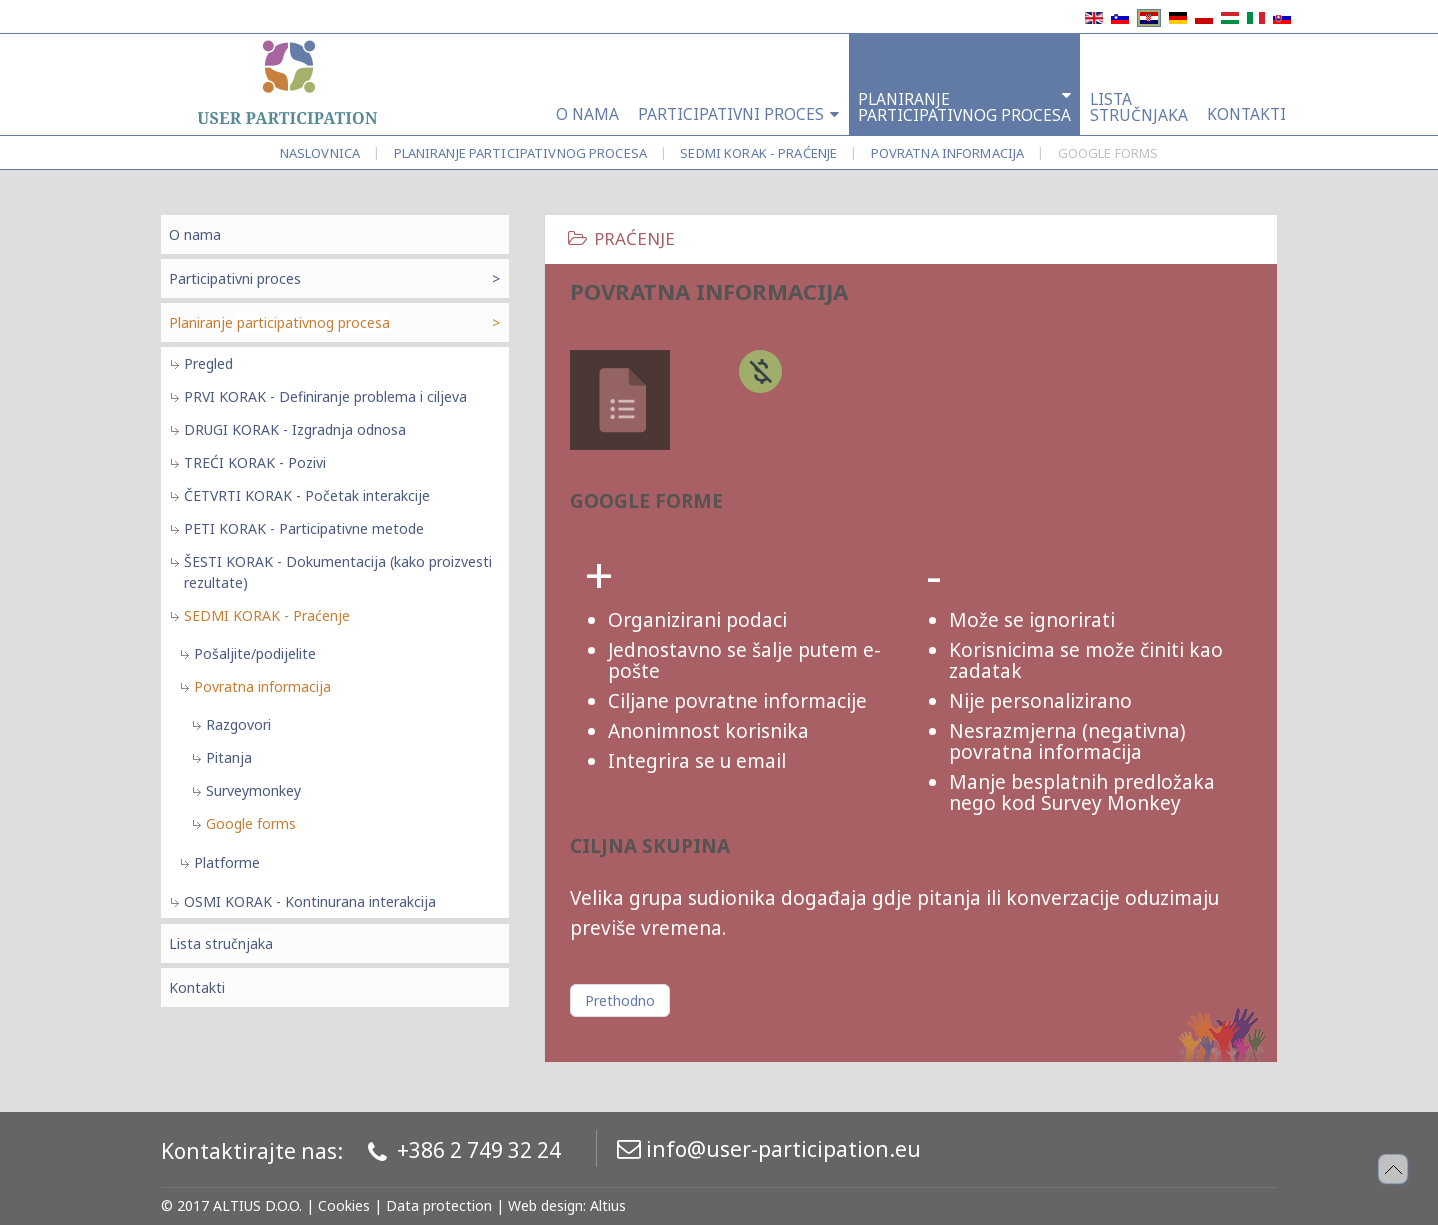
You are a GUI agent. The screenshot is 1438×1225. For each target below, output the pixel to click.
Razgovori (238, 724)
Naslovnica (320, 153)
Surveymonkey (253, 790)
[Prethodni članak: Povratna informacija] (620, 1000)
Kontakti (197, 987)
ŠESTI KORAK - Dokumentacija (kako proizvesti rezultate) (338, 572)
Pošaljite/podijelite (255, 653)
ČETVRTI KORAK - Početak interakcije (307, 495)
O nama (195, 234)
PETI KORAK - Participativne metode (304, 528)
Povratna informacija (948, 153)
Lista (221, 943)
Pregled (208, 363)
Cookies (344, 1205)
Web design (545, 1205)
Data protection (439, 1205)
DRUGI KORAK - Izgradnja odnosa (295, 429)
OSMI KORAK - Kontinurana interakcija (310, 901)
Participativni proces (235, 278)
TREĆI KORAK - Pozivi (255, 462)
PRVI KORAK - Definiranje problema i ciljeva (325, 396)
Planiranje (520, 153)
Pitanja (229, 757)
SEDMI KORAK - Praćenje (758, 153)
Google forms (251, 823)
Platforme (227, 862)
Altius (608, 1205)
